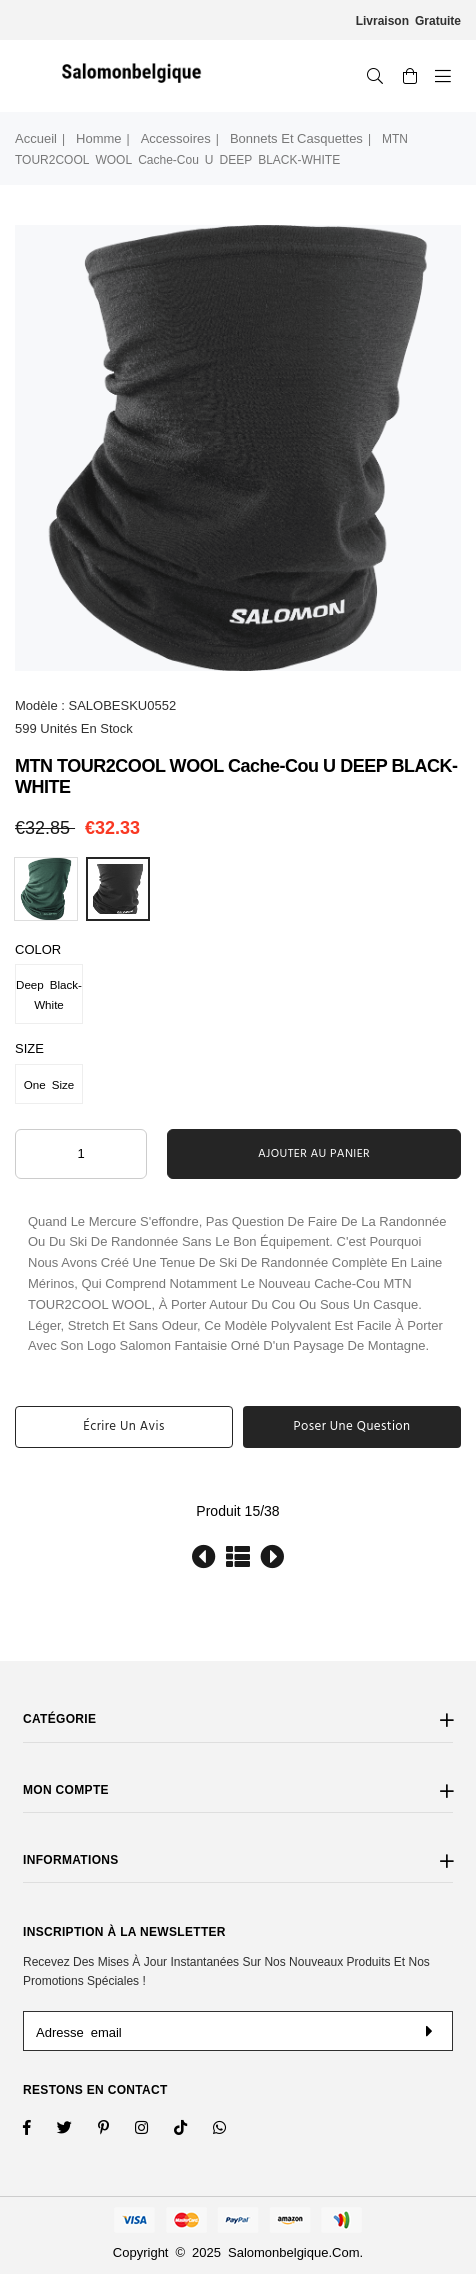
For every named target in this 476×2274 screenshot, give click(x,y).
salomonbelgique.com (294, 2252)
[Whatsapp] (232, 2130)
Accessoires (176, 138)
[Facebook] (40, 2130)
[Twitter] (77, 2130)
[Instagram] (116, 2130)
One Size (49, 1084)
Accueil (36, 138)
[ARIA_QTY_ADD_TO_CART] (81, 1154)
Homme (99, 138)
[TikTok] (193, 2130)
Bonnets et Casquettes (296, 138)
